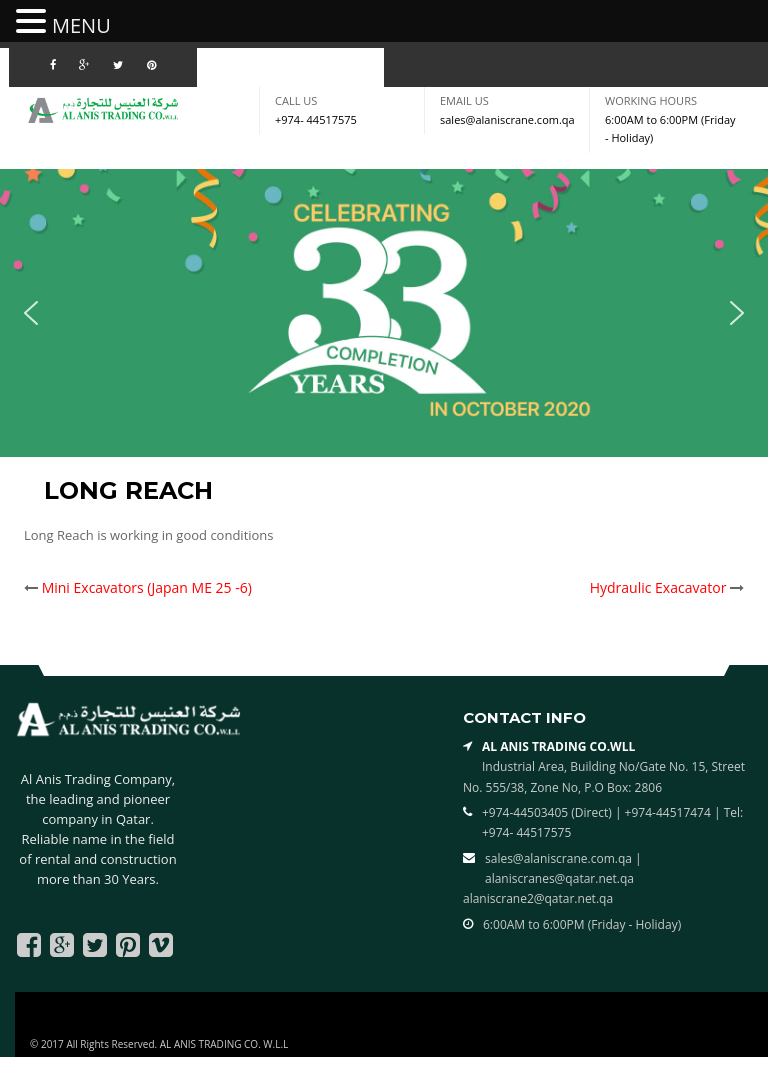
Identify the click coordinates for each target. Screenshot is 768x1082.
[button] (31, 313)
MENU (81, 25)
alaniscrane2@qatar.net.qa (538, 898)
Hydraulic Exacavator (658, 587)
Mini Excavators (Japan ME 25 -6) (147, 587)
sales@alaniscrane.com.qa (507, 119)
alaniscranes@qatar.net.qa (559, 878)
